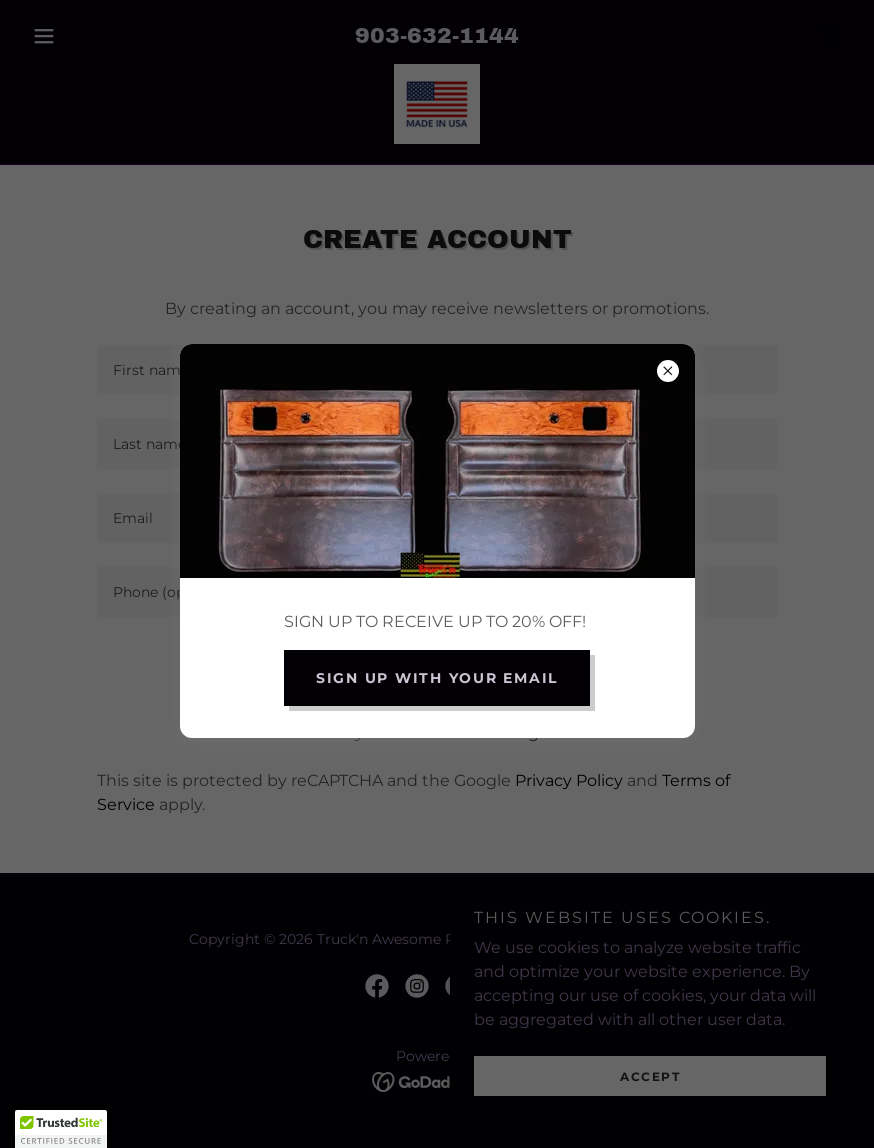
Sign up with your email (437, 678)
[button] (61, 1129)
